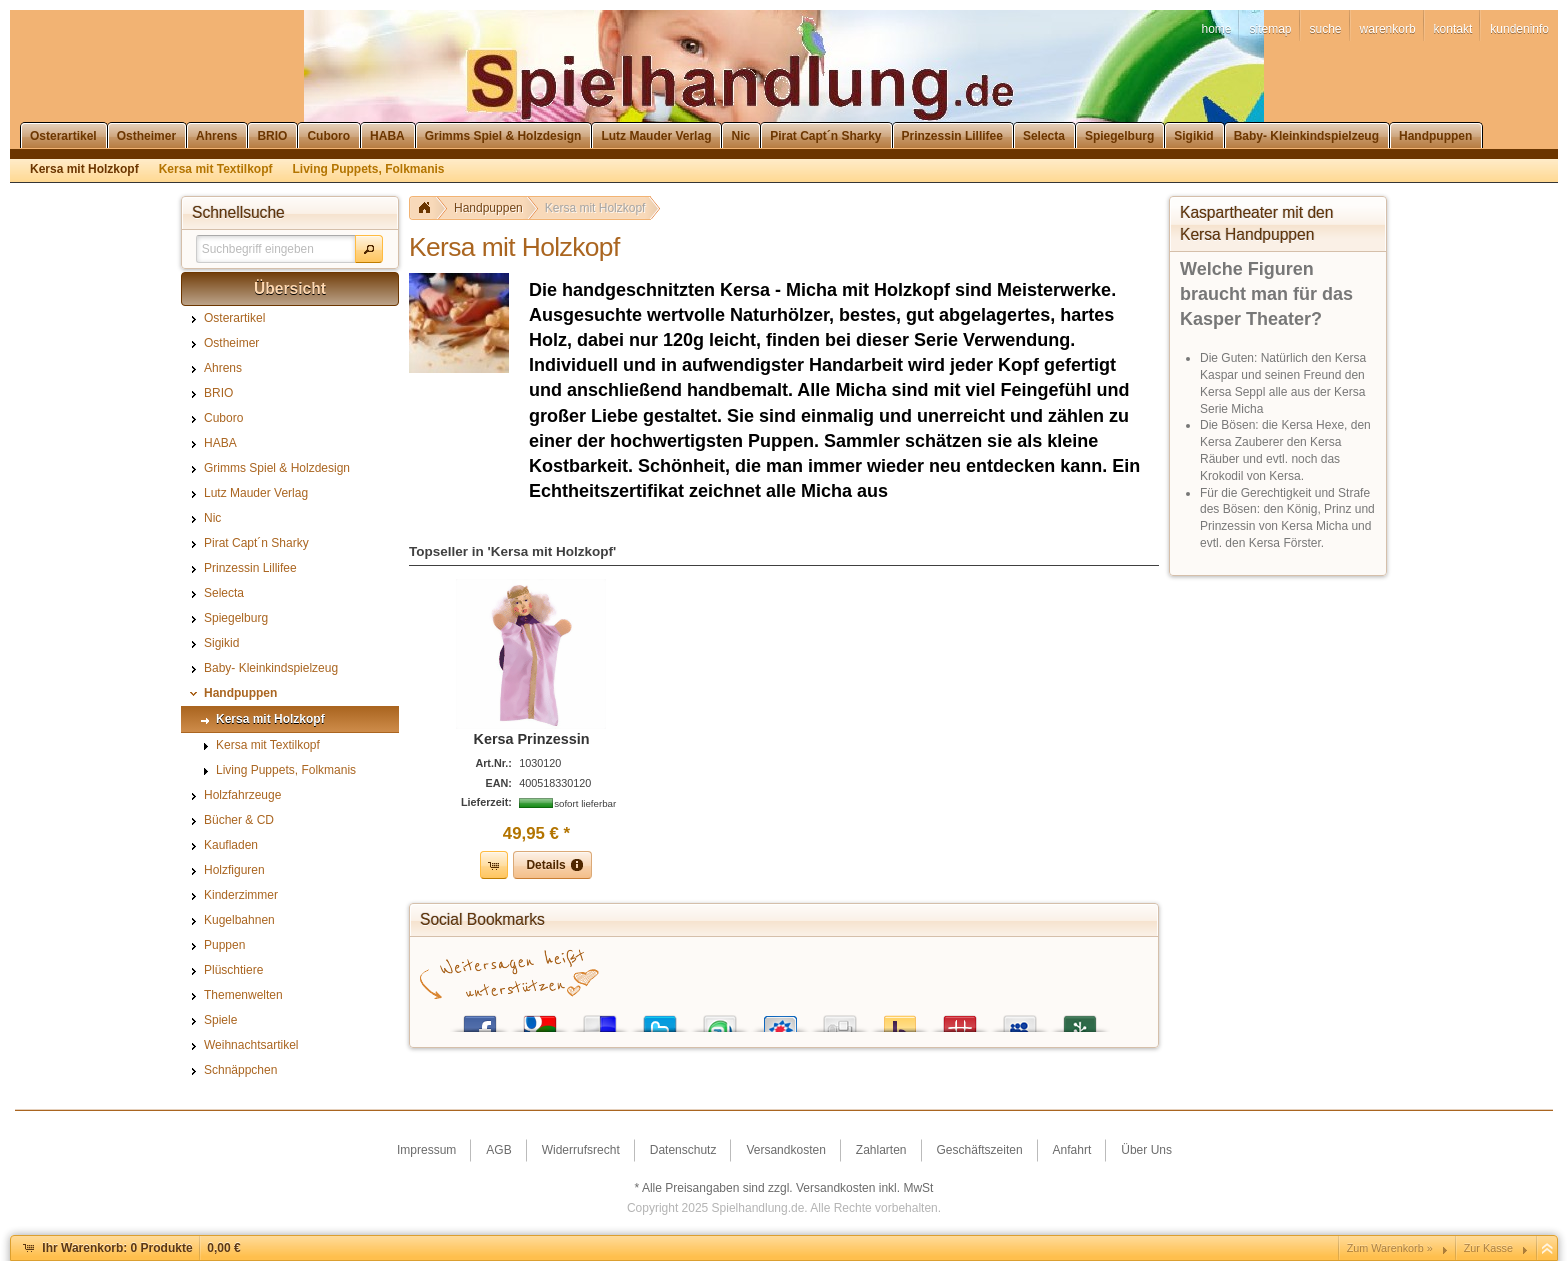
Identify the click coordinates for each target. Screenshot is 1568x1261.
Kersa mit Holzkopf (595, 208)
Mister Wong (960, 1019)
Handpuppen (488, 208)
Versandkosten (835, 1188)
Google (540, 1019)
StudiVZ (780, 1019)
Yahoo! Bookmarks (900, 1019)
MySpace (1020, 1019)
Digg (840, 1019)
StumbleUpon (720, 1019)
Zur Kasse (1488, 1248)
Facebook (480, 1019)
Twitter (660, 1019)
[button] (369, 249)
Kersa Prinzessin (532, 739)
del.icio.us (600, 1019)
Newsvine (1080, 1019)
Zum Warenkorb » (1390, 1248)
